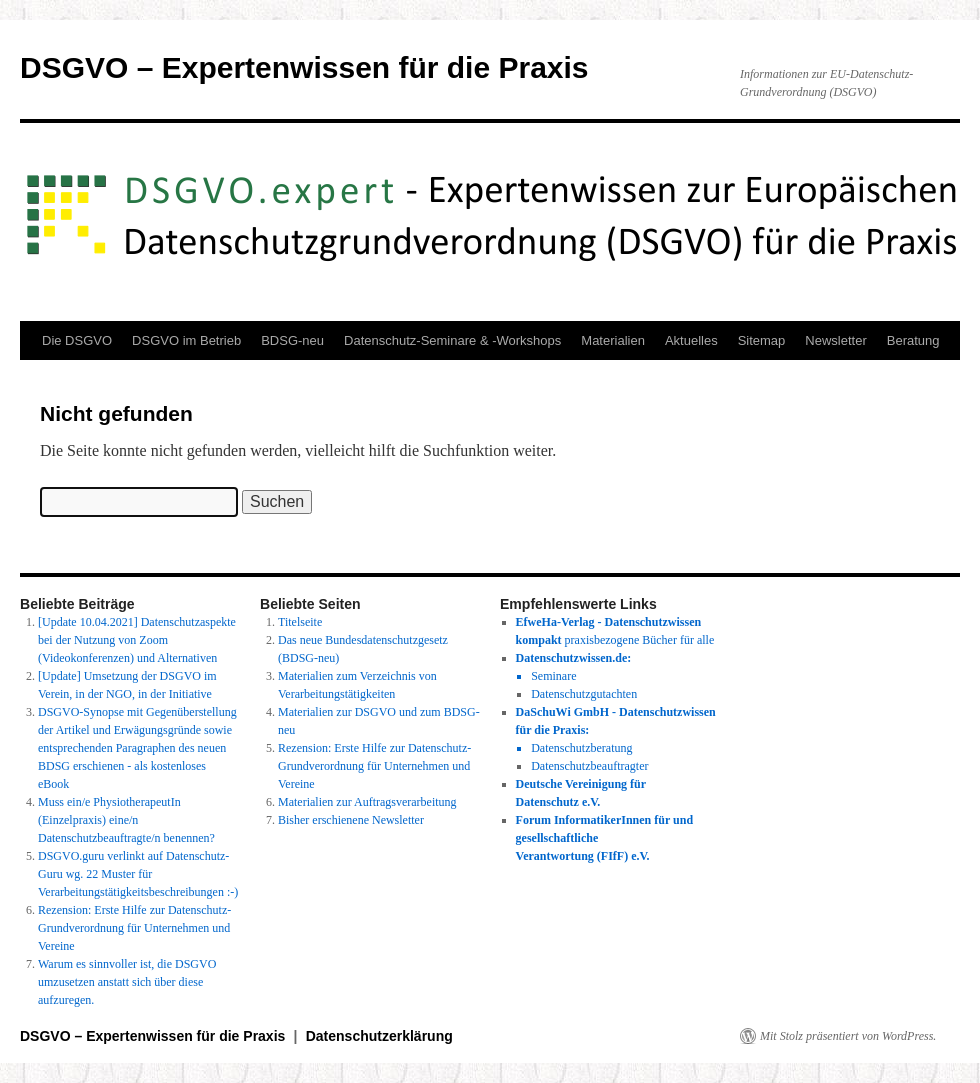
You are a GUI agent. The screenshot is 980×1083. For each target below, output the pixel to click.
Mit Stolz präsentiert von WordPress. (848, 1036)
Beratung (913, 340)
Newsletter (835, 340)
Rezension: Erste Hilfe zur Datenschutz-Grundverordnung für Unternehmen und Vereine (134, 928)
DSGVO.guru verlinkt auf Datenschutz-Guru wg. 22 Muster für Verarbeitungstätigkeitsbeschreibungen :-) (138, 874)
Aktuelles (691, 340)
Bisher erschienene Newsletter (351, 820)
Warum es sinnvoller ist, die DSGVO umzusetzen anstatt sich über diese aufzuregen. (127, 982)
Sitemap (762, 340)
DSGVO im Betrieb (186, 340)
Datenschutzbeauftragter (589, 766)
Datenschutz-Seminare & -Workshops (452, 340)
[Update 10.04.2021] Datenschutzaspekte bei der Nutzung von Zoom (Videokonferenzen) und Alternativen (137, 640)
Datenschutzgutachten (584, 694)
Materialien (613, 340)
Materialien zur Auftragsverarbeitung (367, 802)
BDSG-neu (292, 340)
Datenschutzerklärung (379, 1036)
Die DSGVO (77, 340)
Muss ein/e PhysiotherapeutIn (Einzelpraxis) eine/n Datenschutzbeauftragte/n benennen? (126, 820)
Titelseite (300, 622)
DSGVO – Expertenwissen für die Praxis (304, 67)
